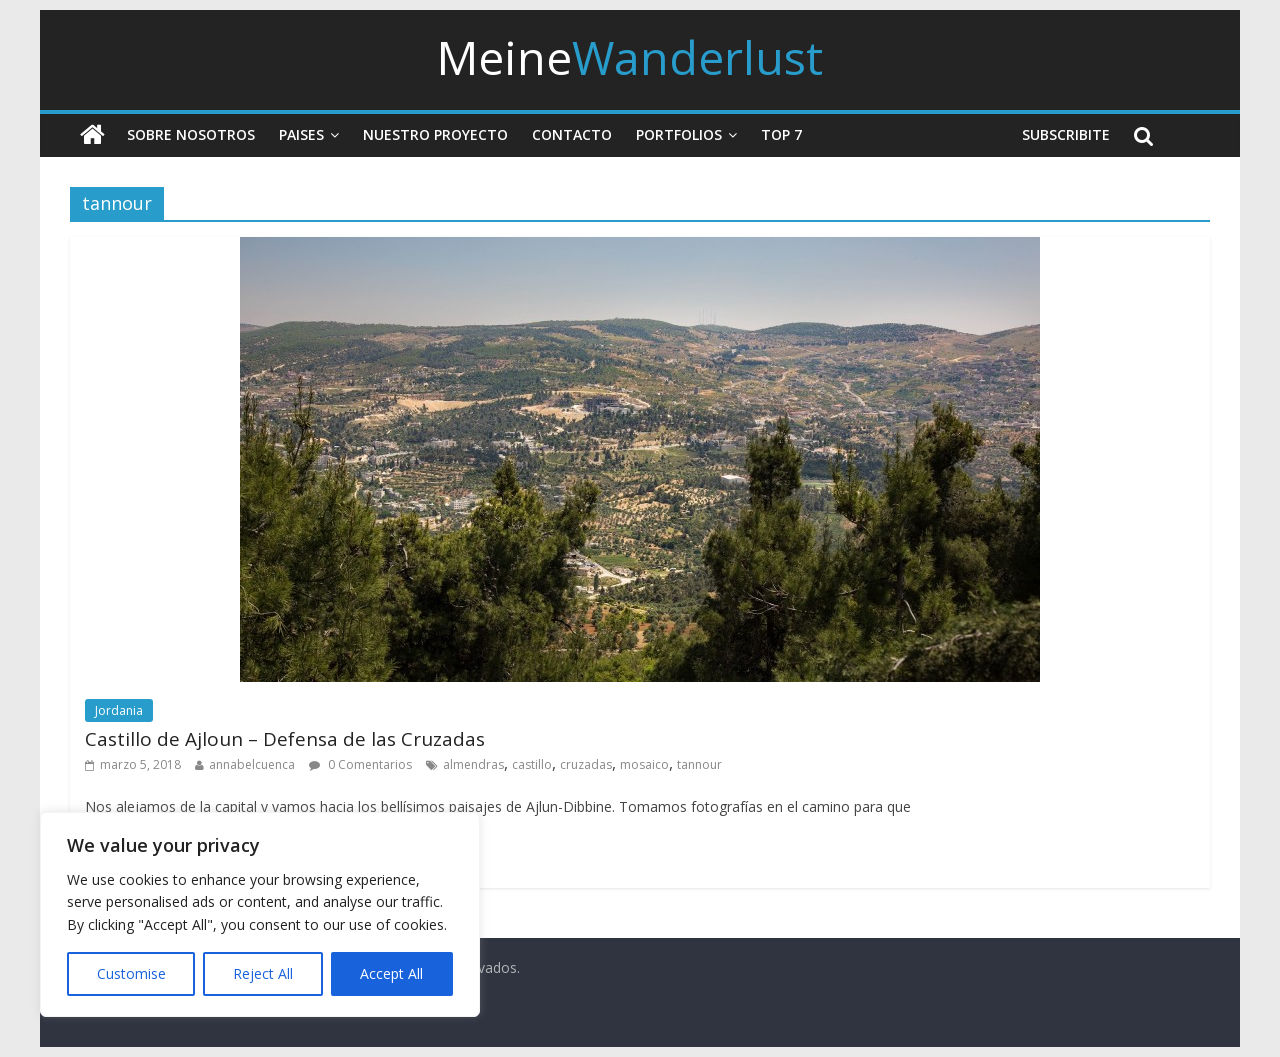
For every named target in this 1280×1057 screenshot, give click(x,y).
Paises (301, 134)
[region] (260, 914)
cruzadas (586, 764)
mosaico (644, 764)
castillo (532, 764)
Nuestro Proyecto (435, 134)
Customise (131, 973)
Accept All (391, 973)
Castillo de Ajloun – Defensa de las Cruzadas (285, 739)
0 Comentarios (360, 764)
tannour (699, 764)
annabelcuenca (252, 764)
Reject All (263, 973)
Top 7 (781, 134)
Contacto (572, 134)
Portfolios (679, 134)
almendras (473, 764)
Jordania (119, 710)
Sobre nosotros (191, 134)
